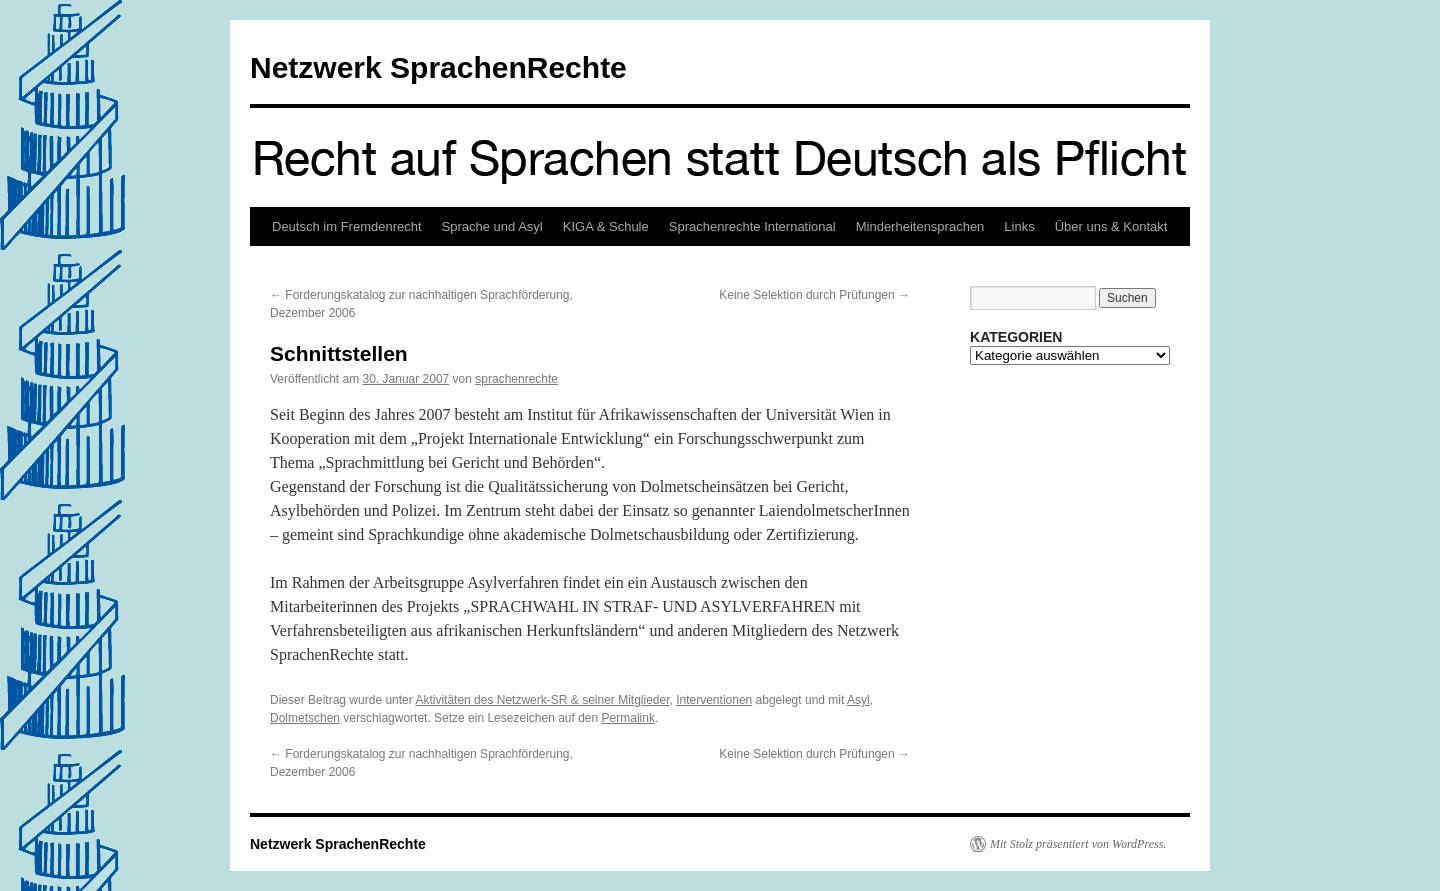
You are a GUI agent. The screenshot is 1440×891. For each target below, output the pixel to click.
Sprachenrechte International (752, 226)
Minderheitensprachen (920, 226)
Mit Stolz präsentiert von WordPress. (1078, 844)
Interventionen (714, 700)
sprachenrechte (516, 379)
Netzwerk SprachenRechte (438, 67)
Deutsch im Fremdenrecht (347, 226)
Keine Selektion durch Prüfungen (814, 295)
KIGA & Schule (606, 226)
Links (1019, 226)
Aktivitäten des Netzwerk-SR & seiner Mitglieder (542, 700)
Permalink (628, 718)
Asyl (858, 700)
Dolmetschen (305, 718)
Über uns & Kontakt (1111, 226)
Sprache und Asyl (492, 226)
